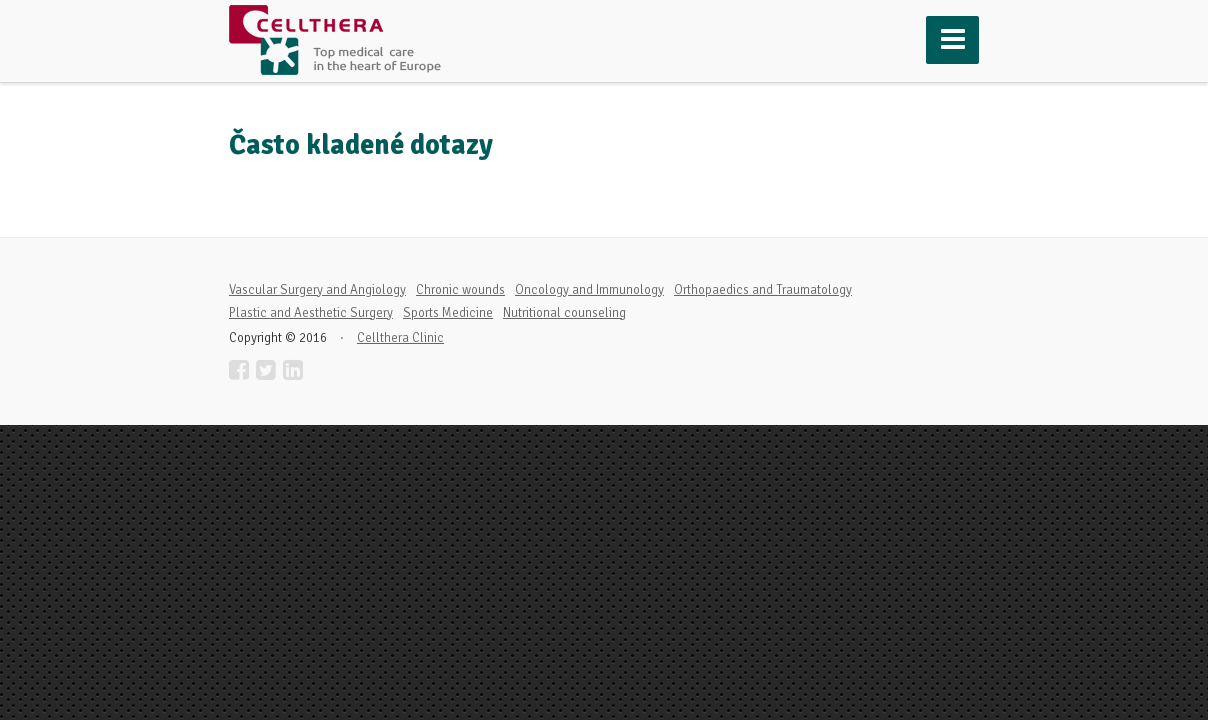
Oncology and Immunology (589, 290)
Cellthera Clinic (400, 338)
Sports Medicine (448, 313)
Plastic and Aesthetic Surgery (311, 313)
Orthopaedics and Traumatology (763, 290)
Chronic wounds (460, 290)
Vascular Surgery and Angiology (317, 290)
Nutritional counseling (564, 313)
